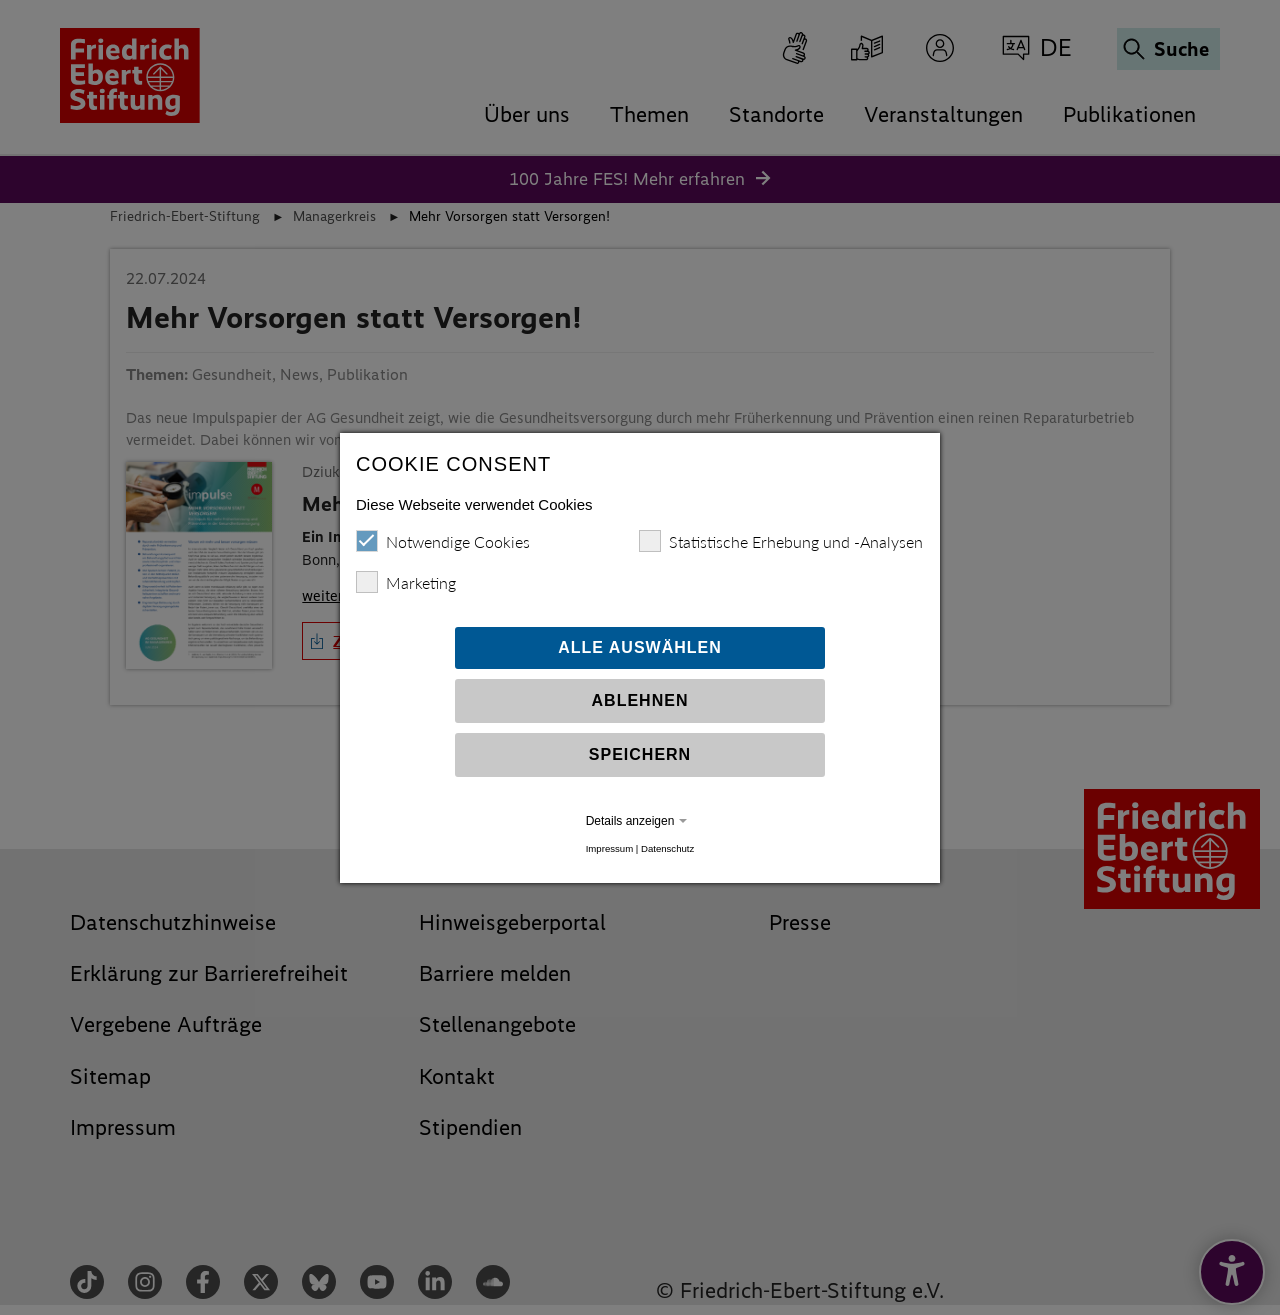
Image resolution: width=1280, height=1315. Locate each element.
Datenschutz (667, 848)
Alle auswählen (640, 647)
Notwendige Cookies (443, 541)
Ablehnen (640, 700)
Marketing (406, 582)
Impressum (609, 848)
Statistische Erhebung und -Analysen (781, 541)
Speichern (640, 754)
